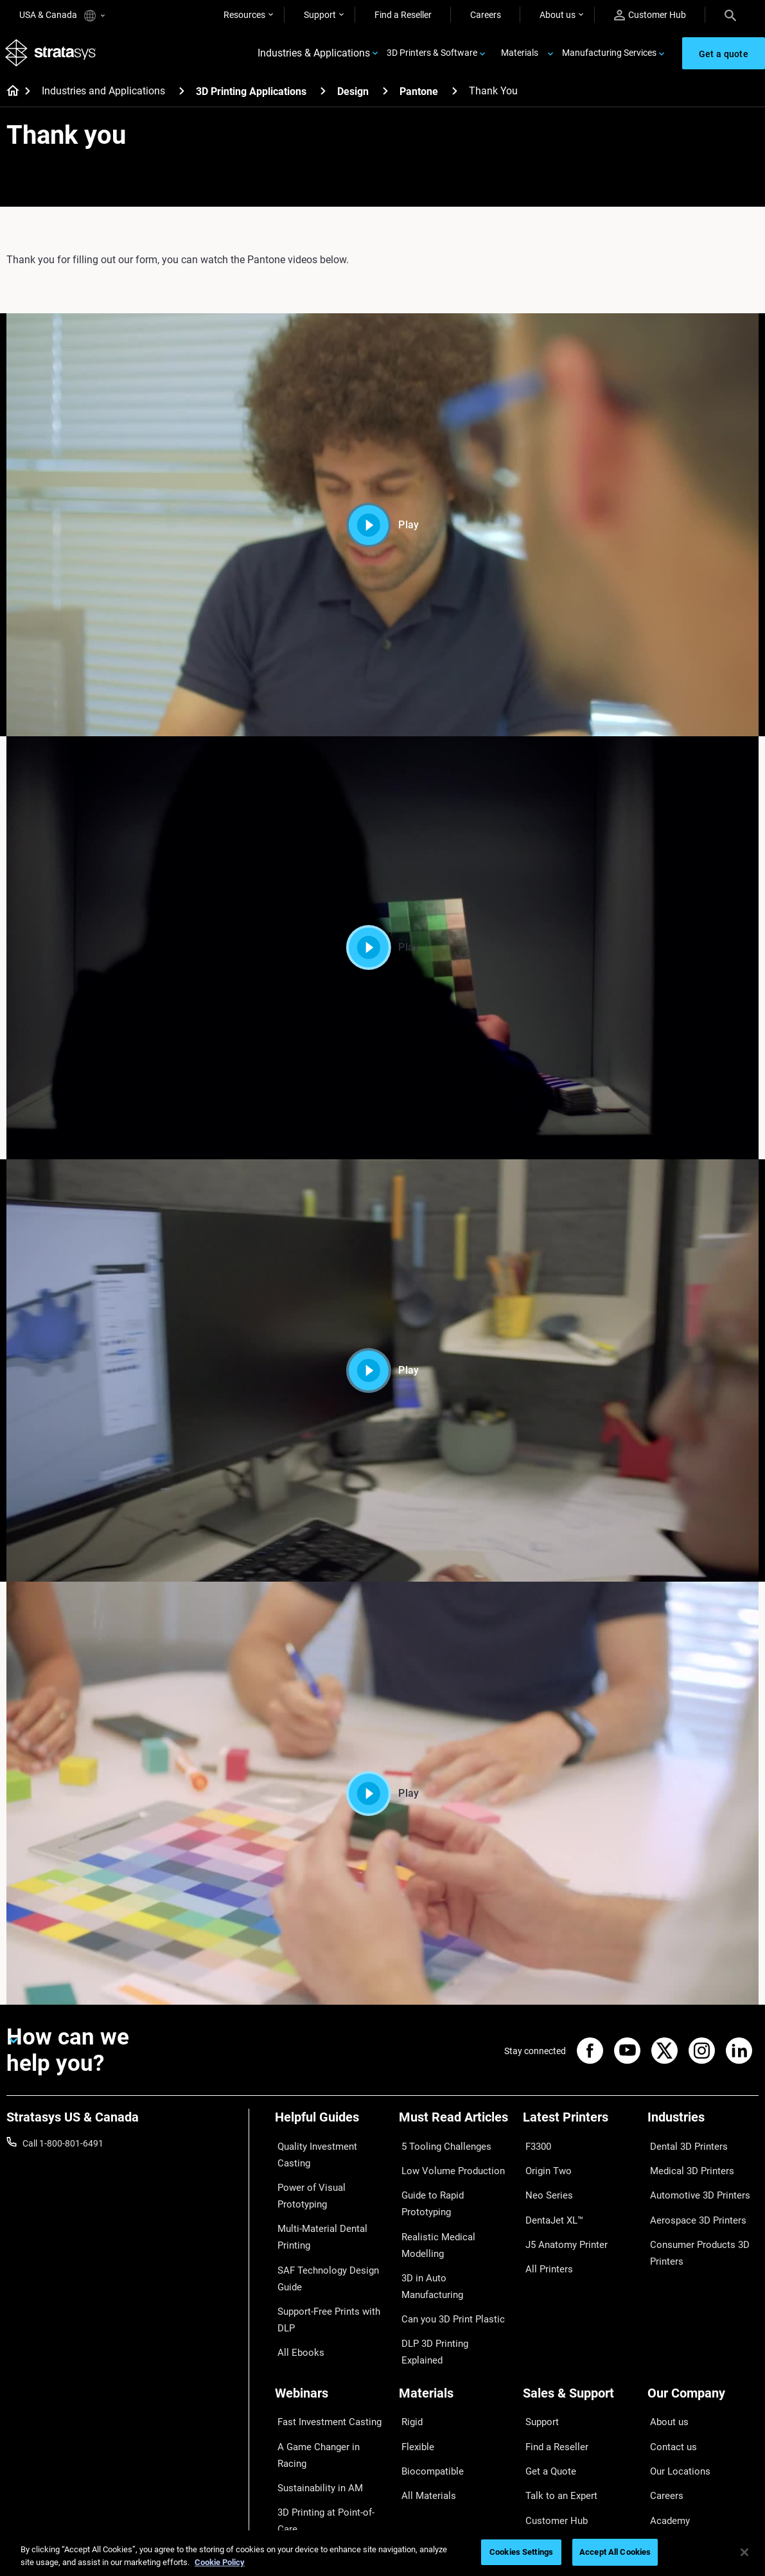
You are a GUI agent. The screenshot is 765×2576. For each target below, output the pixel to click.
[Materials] (454, 2343)
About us (558, 15)
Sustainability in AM (314, 2402)
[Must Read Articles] (454, 2126)
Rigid (409, 2364)
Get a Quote (546, 2402)
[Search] (730, 15)
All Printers (544, 2241)
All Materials (423, 2421)
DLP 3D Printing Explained (450, 2261)
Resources (244, 15)
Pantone (419, 96)
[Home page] (8, 96)
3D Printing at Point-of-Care (330, 2421)
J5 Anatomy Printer (562, 2223)
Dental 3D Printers (683, 2148)
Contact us (669, 2383)
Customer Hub (650, 15)
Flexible (413, 2383)
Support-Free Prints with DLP (323, 2281)
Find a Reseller (403, 15)
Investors (666, 2477)
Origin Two (544, 2166)
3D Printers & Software (432, 55)
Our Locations (675, 2402)
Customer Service (557, 2458)
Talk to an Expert (556, 2421)
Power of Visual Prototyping (306, 2174)
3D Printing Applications (251, 96)
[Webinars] (330, 2343)
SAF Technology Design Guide (321, 2246)
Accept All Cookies (615, 2552)
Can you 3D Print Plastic (447, 2241)
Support (320, 15)
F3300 (536, 2148)
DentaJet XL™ (550, 2204)
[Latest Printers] (578, 2126)
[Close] (744, 2552)
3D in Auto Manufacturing (450, 2223)
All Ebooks (295, 2308)
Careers (485, 15)
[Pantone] (455, 95)
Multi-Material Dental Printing (316, 2210)
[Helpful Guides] (330, 2126)
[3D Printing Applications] (323, 95)
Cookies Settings (521, 2552)
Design (353, 96)
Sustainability (674, 2458)
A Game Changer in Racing (328, 2383)
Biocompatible (427, 2402)
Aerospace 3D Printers (691, 2204)
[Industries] (703, 2126)
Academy (666, 2440)
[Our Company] (703, 2343)
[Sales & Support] (578, 2343)
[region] (382, 2553)
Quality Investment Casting (329, 2148)
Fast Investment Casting (324, 2364)
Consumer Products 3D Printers (693, 2231)
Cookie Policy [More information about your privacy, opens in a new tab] (220, 2562)
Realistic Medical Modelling (452, 2204)
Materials (519, 55)
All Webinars (299, 2458)
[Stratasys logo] (52, 55)
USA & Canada (62, 16)
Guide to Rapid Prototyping (453, 2185)
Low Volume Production (447, 2166)
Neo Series (544, 2185)
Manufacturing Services (609, 55)
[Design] (385, 95)
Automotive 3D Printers (693, 2185)
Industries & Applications (314, 55)
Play (382, 528)
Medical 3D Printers (686, 2166)
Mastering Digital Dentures (327, 2440)
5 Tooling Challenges (439, 2148)
